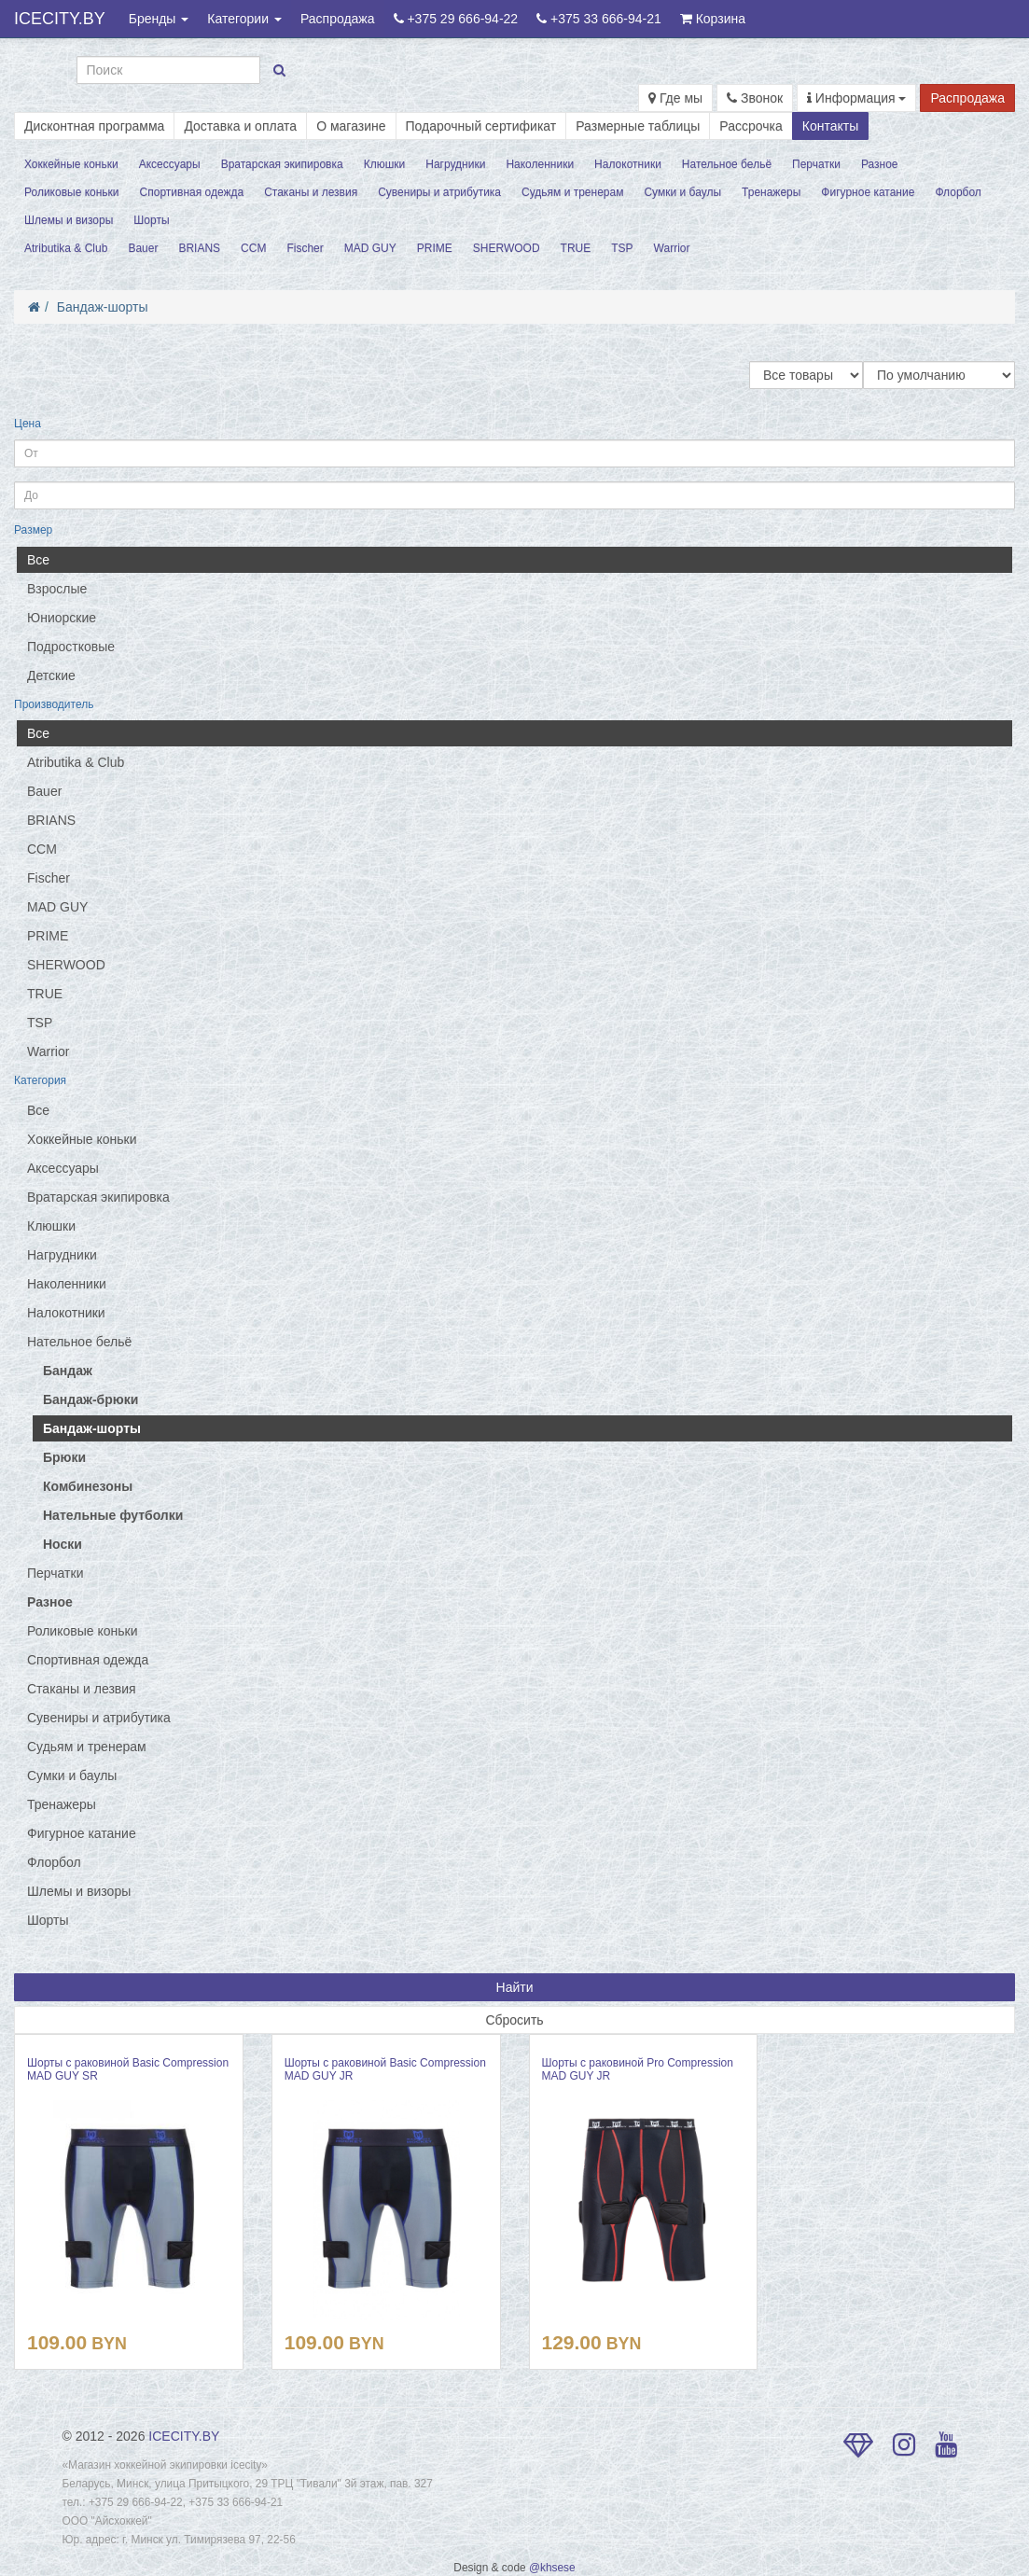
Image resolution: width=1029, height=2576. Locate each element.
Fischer (304, 248)
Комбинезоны (87, 1486)
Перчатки (816, 164)
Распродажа (337, 18)
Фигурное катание (867, 192)
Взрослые (57, 588)
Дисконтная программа (94, 125)
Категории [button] (244, 18)
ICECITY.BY (59, 18)
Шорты (151, 220)
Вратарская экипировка (282, 164)
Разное (879, 164)
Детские (51, 675)
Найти (515, 1987)
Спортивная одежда (192, 192)
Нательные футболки (113, 1515)
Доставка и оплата (240, 125)
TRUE (576, 248)
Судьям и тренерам (572, 192)
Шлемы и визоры (68, 220)
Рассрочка (750, 125)
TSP (622, 248)
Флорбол (958, 192)
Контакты (830, 125)
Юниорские (61, 617)
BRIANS (199, 248)
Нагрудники (455, 164)
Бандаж (67, 1370)
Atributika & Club (65, 248)
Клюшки (385, 164)
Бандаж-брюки (90, 1399)
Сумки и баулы (682, 192)
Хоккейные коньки (71, 164)
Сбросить (514, 2019)
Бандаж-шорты (102, 306)
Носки (62, 1544)
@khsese (552, 2567)
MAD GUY (370, 248)
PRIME (434, 248)
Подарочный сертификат (481, 125)
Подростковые (71, 646)
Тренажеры (771, 192)
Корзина (712, 18)
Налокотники (627, 164)
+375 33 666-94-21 (598, 18)
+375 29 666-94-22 (456, 18)
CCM (253, 248)
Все (38, 559)
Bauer (143, 248)
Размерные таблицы (638, 125)
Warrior (672, 248)
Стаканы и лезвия (310, 192)
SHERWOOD (506, 248)
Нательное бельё (727, 164)
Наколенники (540, 164)
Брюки (64, 1457)
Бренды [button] (159, 18)
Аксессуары (170, 164)
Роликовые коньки (71, 192)
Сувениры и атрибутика (439, 192)
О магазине (350, 125)
